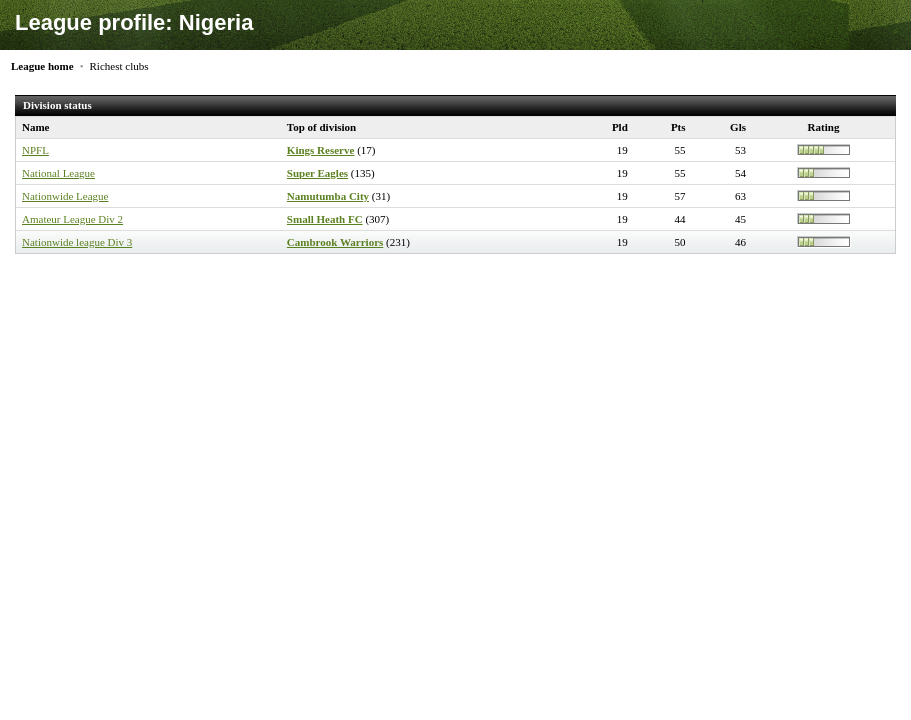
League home (42, 66)
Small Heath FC (325, 219)
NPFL (35, 150)
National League (58, 173)
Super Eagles (317, 173)
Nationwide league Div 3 (77, 242)
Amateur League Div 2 (72, 219)
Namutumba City (328, 196)
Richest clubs (119, 66)
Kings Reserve (321, 150)
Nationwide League (65, 196)
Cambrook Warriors (335, 242)
